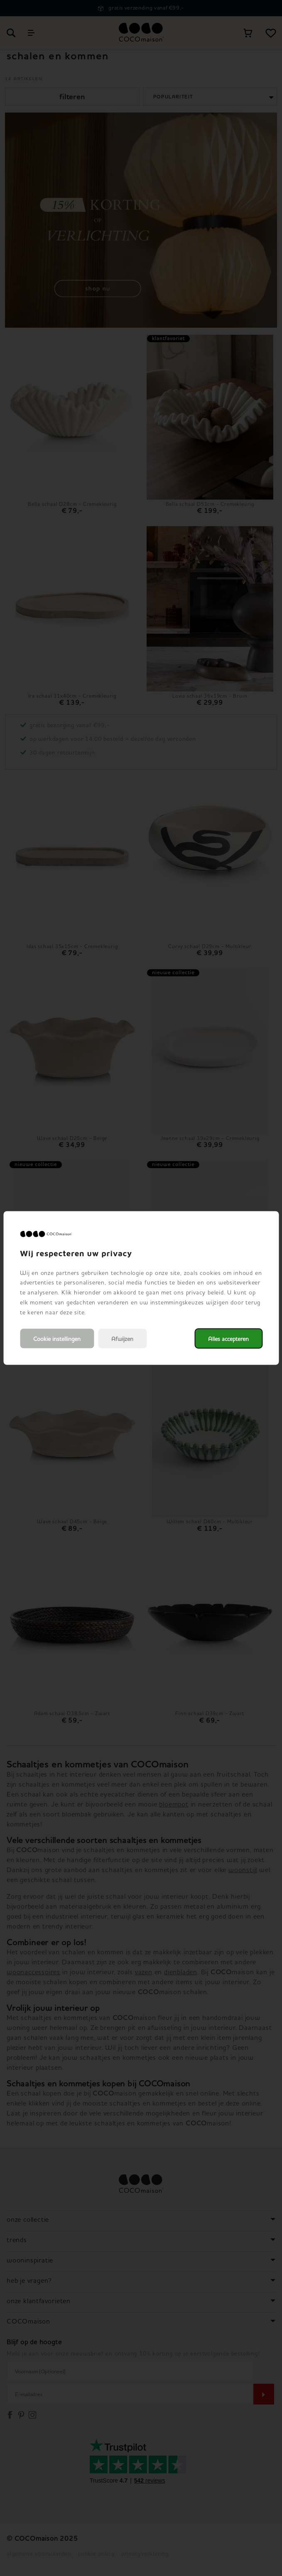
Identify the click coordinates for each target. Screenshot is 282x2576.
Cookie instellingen (57, 1338)
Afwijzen (122, 1338)
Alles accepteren (228, 1338)
